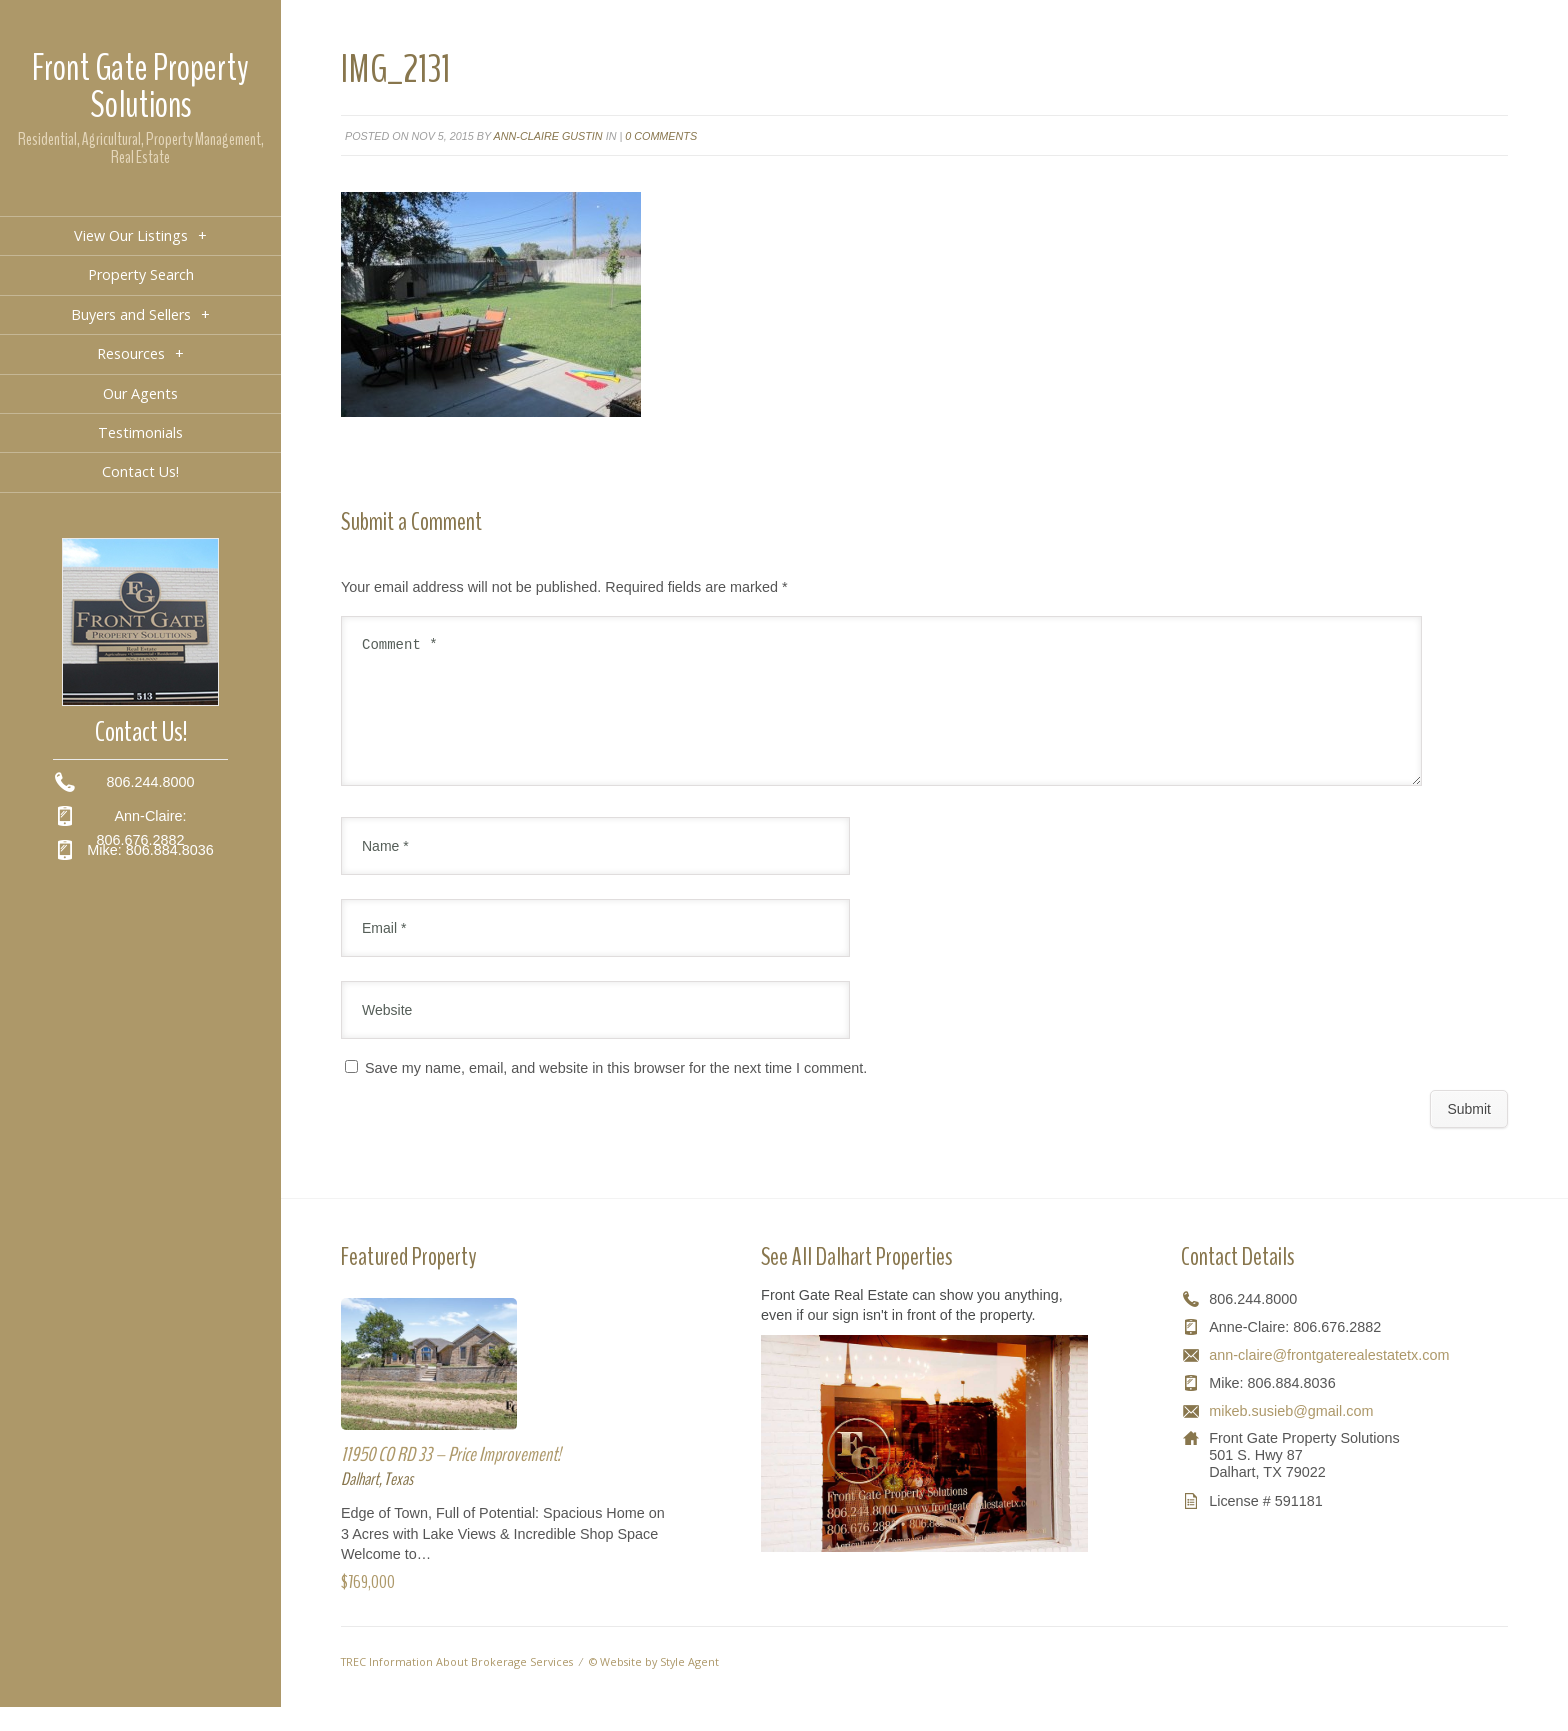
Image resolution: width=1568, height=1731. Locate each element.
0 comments (661, 136)
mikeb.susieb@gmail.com (1291, 1435)
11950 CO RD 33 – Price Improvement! (451, 1478)
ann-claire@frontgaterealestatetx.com (1329, 1379)
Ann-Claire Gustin (548, 136)
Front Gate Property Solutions (140, 86)
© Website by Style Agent (654, 1685)
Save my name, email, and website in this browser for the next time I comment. (616, 1092)
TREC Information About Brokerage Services (457, 1685)
